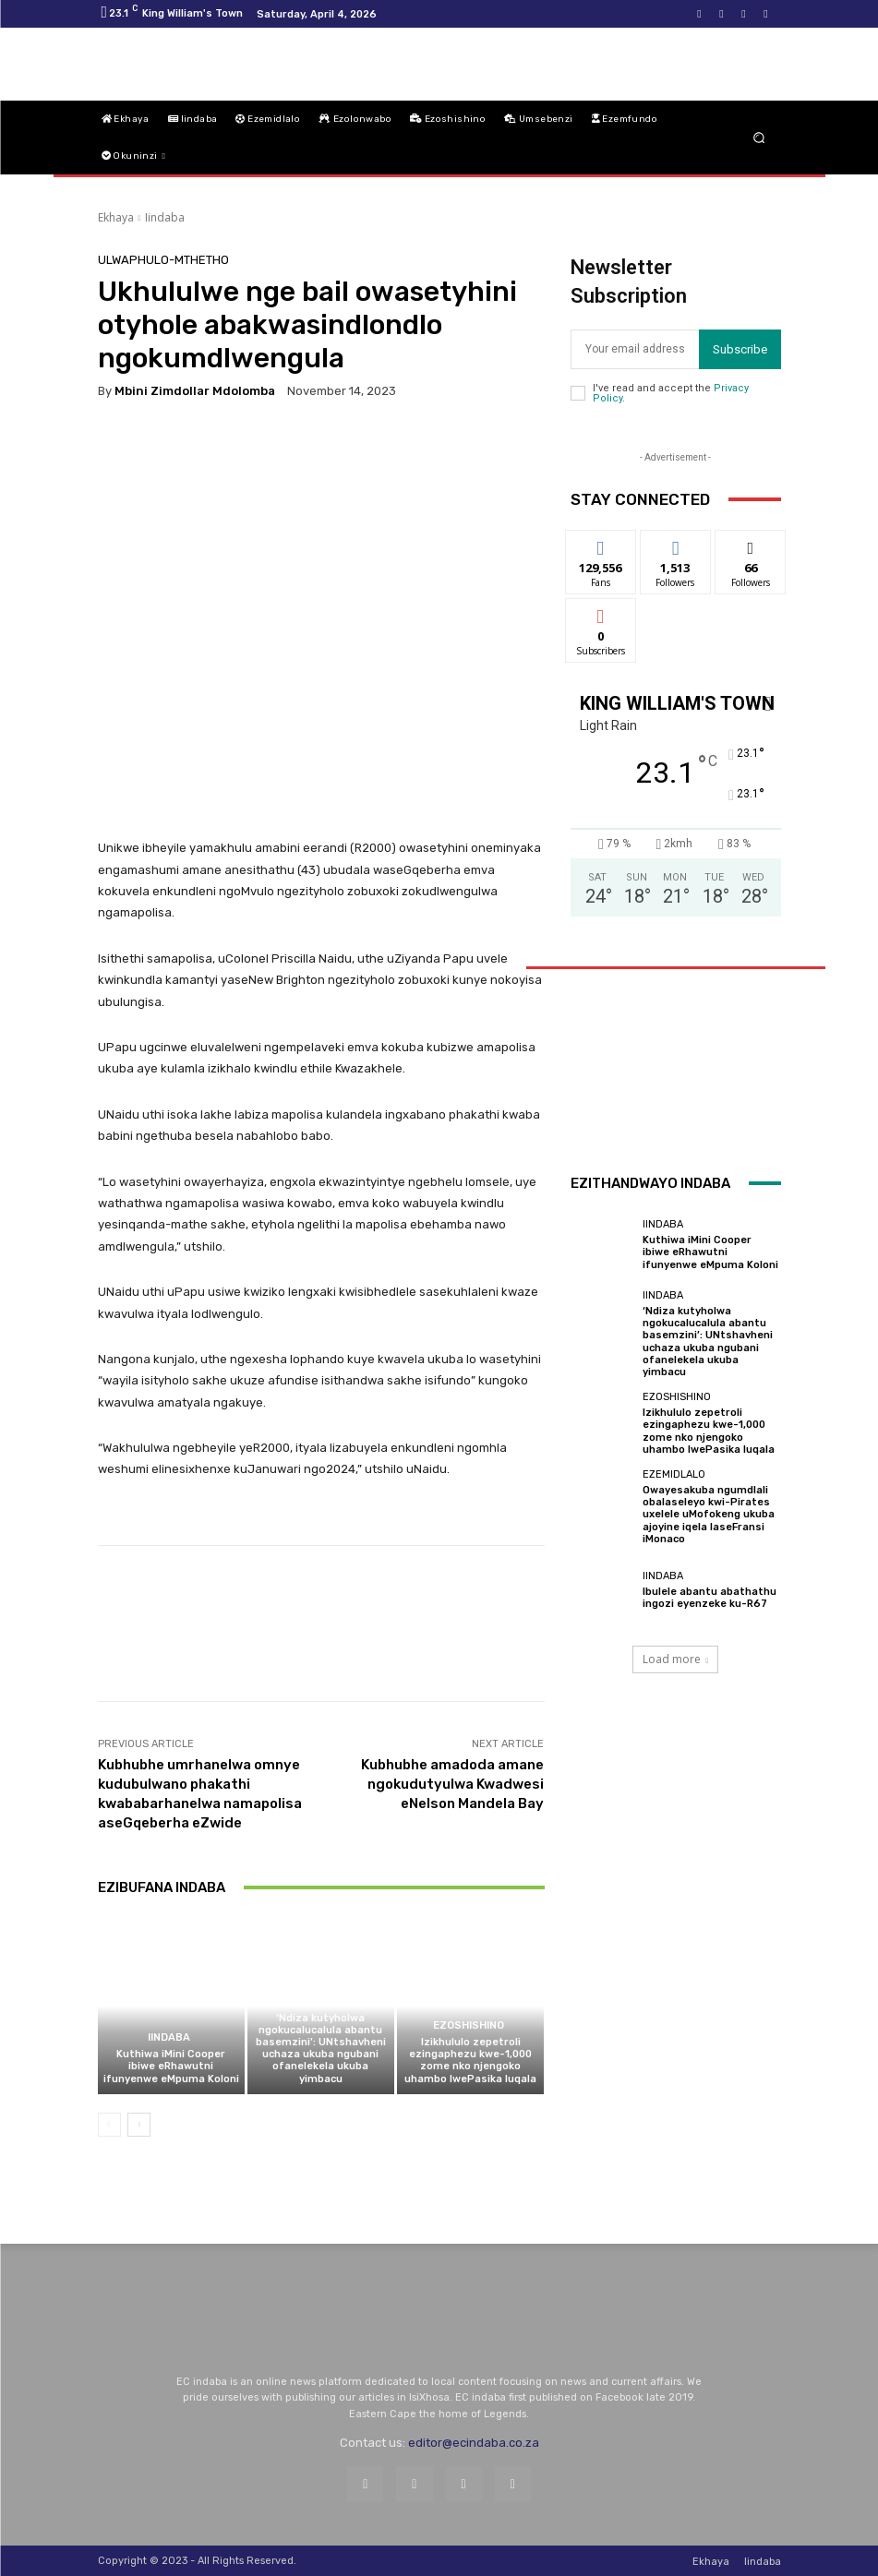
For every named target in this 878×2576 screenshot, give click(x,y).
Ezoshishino (468, 2025)
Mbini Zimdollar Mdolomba (194, 391)
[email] (635, 349)
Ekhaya (116, 217)
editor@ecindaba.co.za (473, 2443)
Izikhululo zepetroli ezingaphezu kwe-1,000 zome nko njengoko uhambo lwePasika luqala (470, 2060)
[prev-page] (109, 2125)
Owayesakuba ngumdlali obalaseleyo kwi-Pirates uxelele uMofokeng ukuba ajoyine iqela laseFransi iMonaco (709, 1514)
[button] (758, 138)
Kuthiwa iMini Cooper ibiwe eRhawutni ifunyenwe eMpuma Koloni (171, 2066)
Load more (676, 1659)
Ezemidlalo (674, 1474)
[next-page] (138, 2125)
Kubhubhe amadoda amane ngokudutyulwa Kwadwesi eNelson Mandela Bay (452, 1784)
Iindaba (165, 217)
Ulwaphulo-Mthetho (163, 260)
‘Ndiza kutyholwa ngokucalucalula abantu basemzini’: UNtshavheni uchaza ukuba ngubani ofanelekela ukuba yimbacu (321, 2048)
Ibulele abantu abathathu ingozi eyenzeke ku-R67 (709, 1598)
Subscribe (740, 349)
